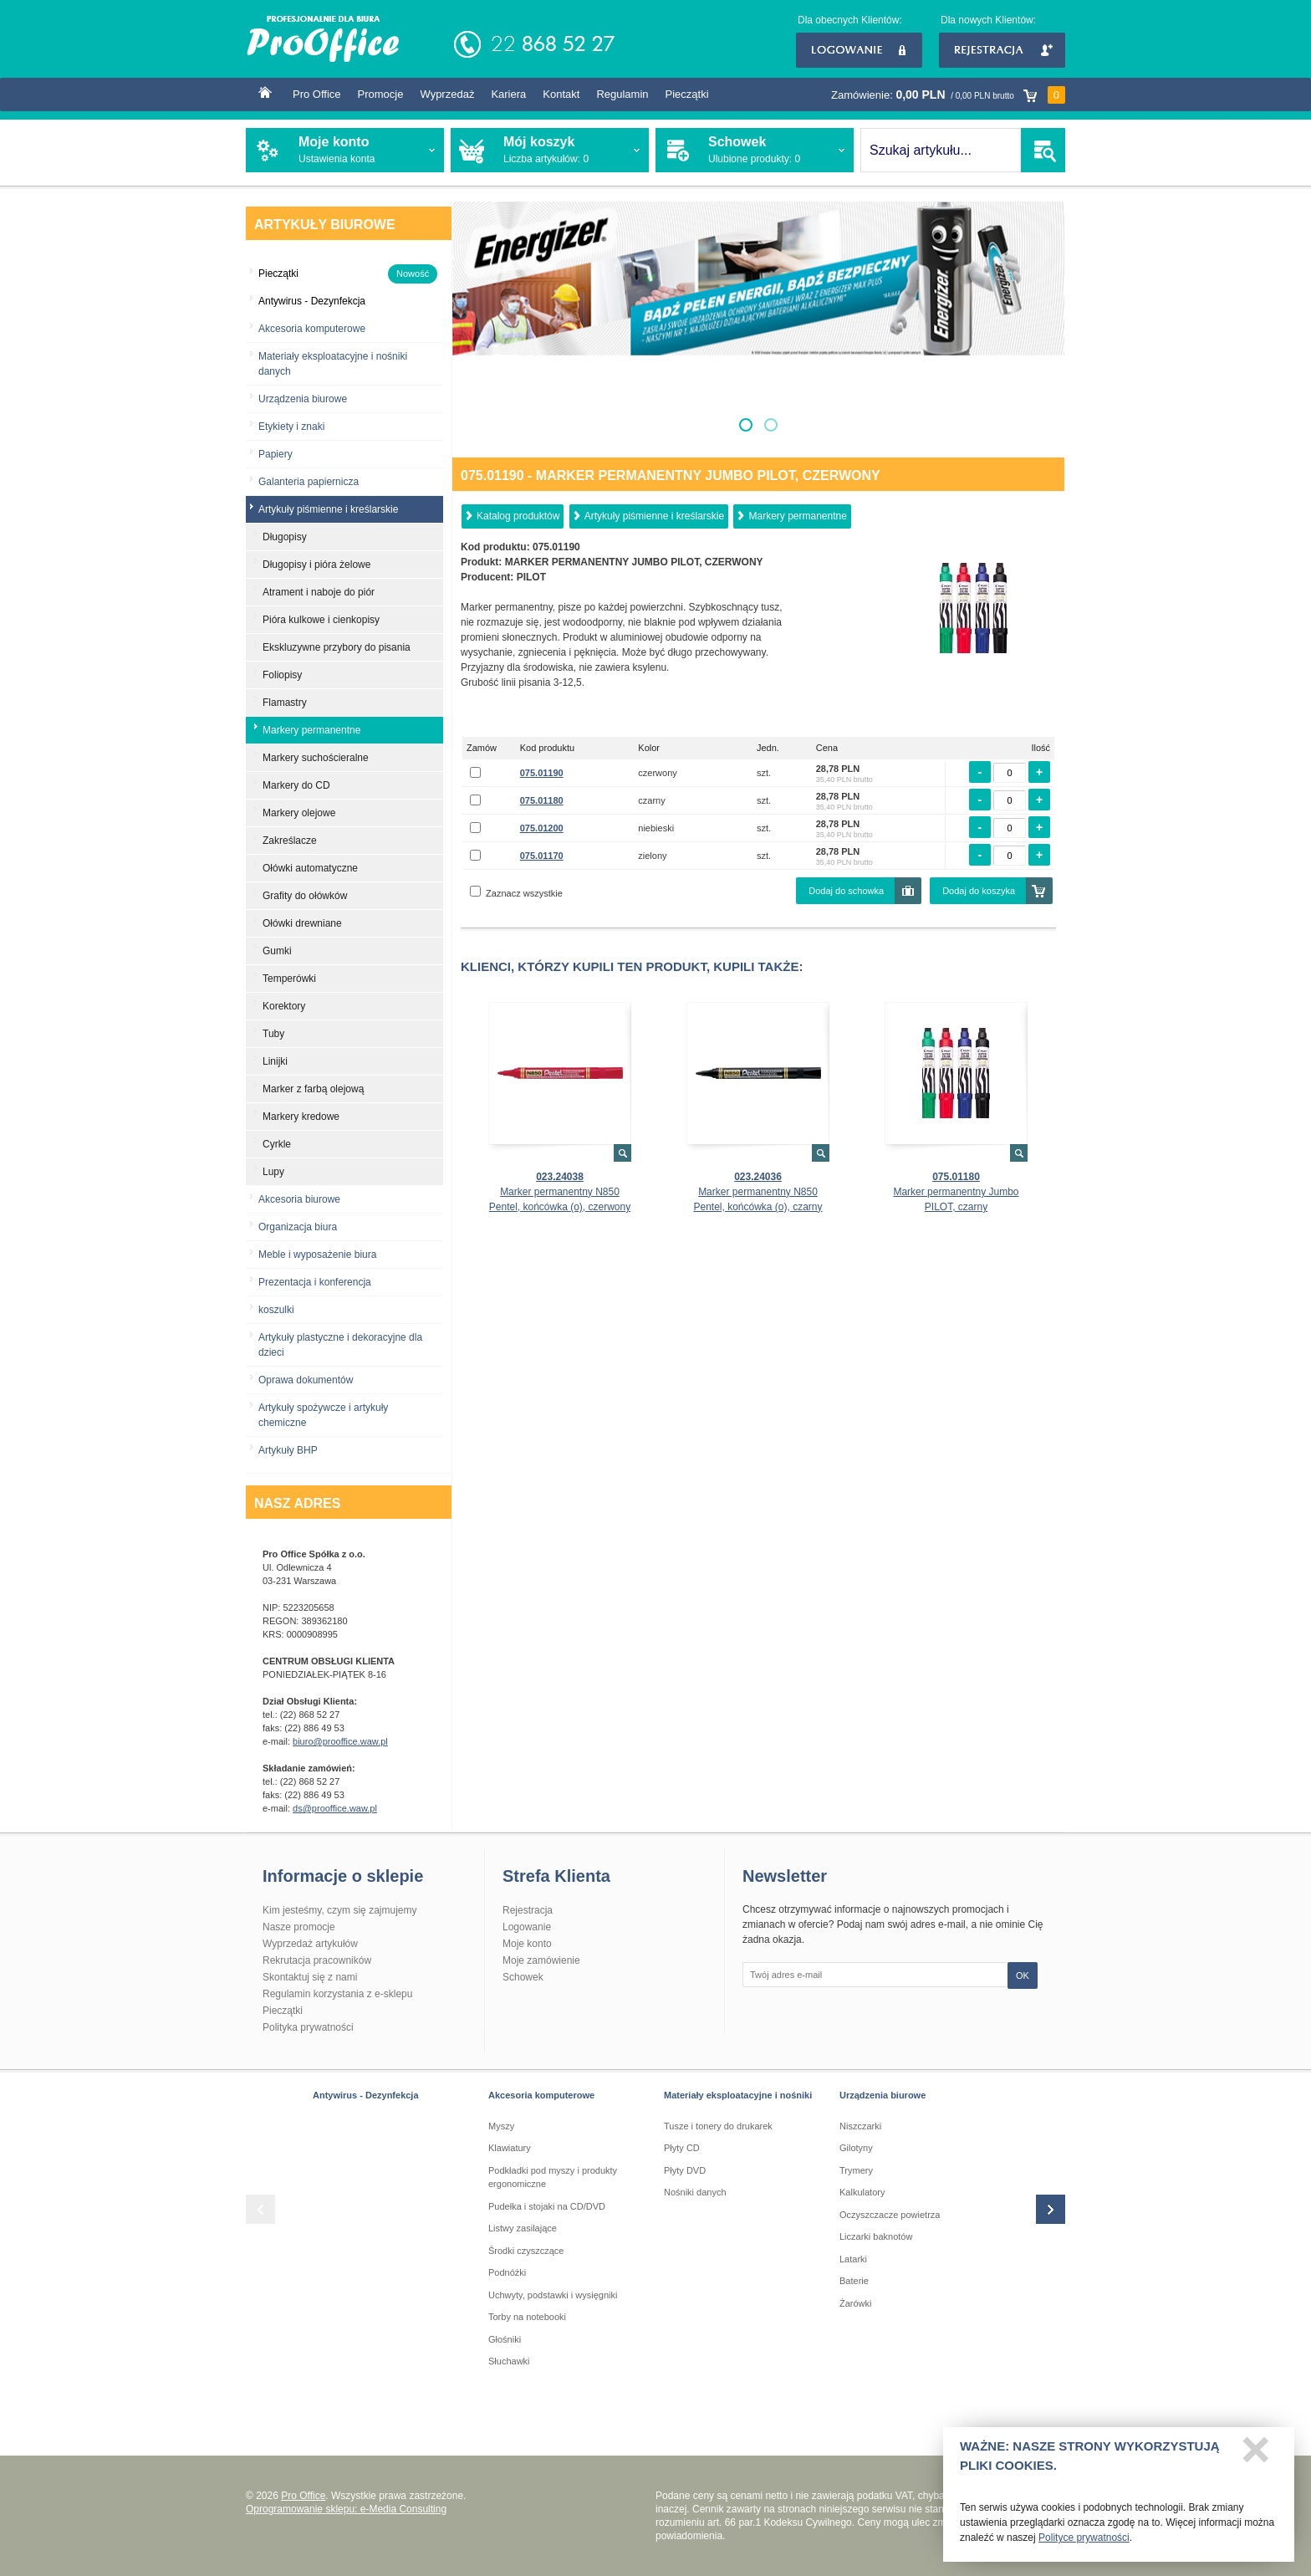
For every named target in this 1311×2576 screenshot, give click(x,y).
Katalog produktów (518, 516)
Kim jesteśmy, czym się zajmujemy (339, 1910)
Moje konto (527, 1944)
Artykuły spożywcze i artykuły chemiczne (323, 1415)
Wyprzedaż (447, 94)
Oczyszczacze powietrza (889, 2215)
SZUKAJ (1043, 150)
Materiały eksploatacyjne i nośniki (738, 2095)
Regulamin (622, 94)
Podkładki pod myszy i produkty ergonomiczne (552, 2177)
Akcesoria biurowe (299, 1199)
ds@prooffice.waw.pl (335, 1808)
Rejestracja (1002, 50)
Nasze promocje (299, 1927)
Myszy (501, 2126)
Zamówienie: (948, 95)
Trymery (856, 2170)
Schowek (522, 1977)
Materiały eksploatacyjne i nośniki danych (332, 363)
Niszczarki (860, 2126)
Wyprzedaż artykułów (310, 1944)
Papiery (275, 454)
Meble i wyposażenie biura (317, 1254)
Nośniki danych (695, 2192)
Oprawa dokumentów (305, 1380)
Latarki (853, 2259)
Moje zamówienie (541, 1960)
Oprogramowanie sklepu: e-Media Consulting (346, 2509)
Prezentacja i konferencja (314, 1282)
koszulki (276, 1310)
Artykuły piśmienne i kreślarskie (654, 516)
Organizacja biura (297, 1227)
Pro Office (317, 94)
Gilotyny (856, 2148)
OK (1022, 1975)
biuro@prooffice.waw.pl (340, 1741)
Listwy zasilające (522, 2228)
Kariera (508, 94)
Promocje (381, 94)
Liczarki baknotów (875, 2236)
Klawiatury (509, 2148)
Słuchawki (509, 2361)
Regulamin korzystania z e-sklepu (337, 1994)
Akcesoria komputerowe (311, 329)
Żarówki (855, 2303)
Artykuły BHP (288, 1450)
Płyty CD (682, 2148)
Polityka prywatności (308, 2027)
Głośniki (504, 2339)
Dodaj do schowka (846, 891)
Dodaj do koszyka (978, 891)
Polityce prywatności (1084, 2543)
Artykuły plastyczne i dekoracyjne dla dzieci (340, 1344)
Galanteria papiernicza (308, 482)
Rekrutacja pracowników (317, 1960)
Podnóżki (507, 2272)
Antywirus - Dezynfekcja (366, 2095)
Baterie (854, 2281)
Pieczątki (687, 94)
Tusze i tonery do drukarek (718, 2126)
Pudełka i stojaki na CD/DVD (546, 2206)
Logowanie (859, 50)
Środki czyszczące (526, 2251)
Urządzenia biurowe (302, 399)
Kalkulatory (862, 2192)
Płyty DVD (685, 2170)
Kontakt (561, 94)
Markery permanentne (797, 516)
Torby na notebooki (527, 2317)
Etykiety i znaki (291, 426)
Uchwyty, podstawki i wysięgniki (552, 2295)
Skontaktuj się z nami (310, 1977)
